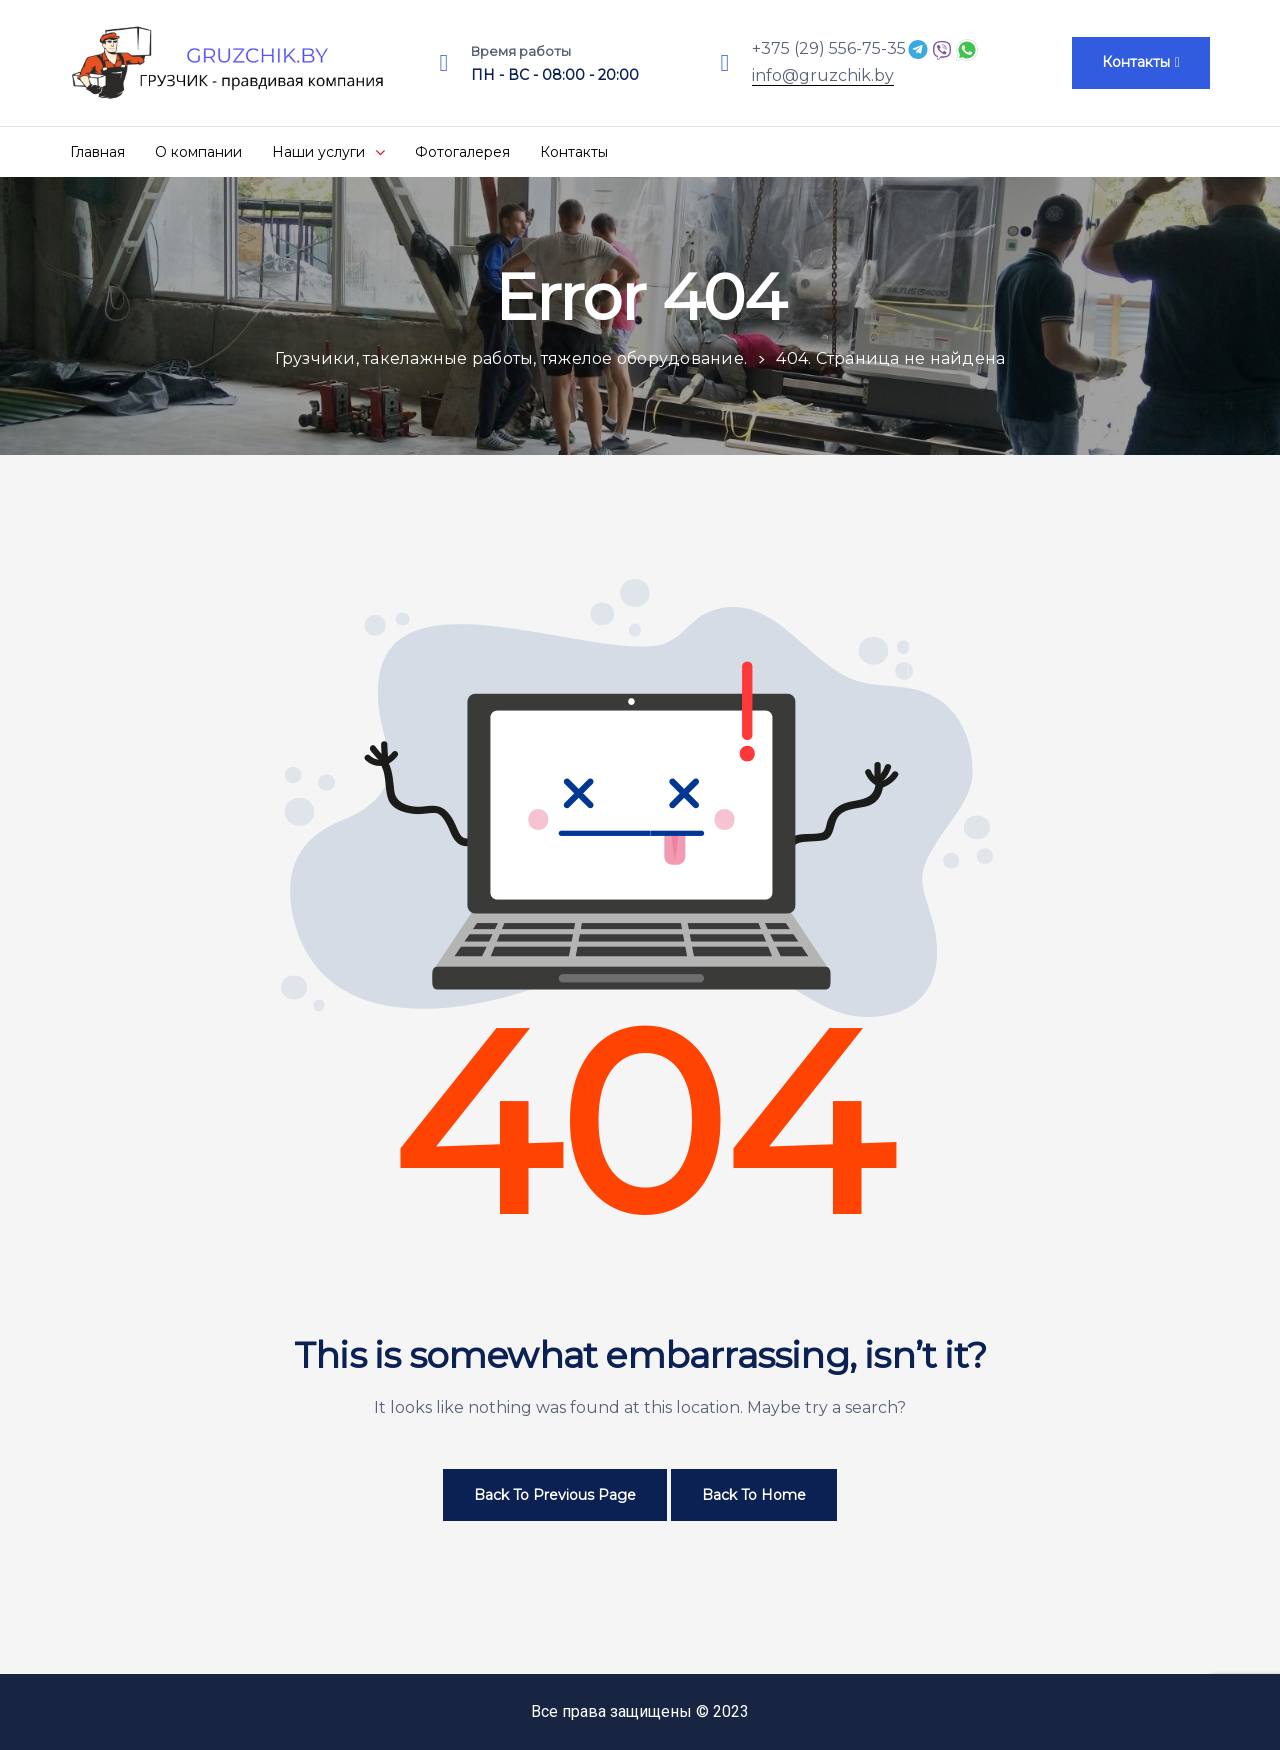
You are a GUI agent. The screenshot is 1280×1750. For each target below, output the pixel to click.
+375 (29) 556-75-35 (829, 48)
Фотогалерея (462, 152)
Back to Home (754, 1495)
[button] (1141, 62)
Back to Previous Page (555, 1495)
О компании (198, 152)
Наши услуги (328, 152)
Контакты (574, 152)
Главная (97, 152)
